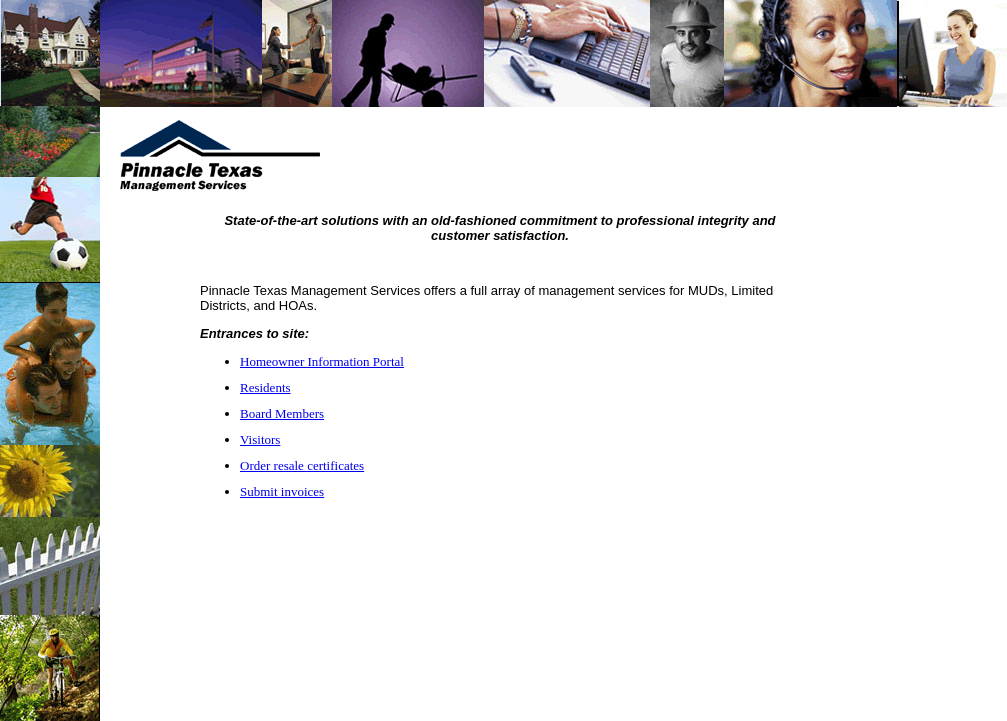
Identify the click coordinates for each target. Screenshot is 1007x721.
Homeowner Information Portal (322, 361)
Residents (265, 387)
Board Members (282, 413)
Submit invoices (282, 491)
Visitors (260, 439)
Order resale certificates (302, 465)
